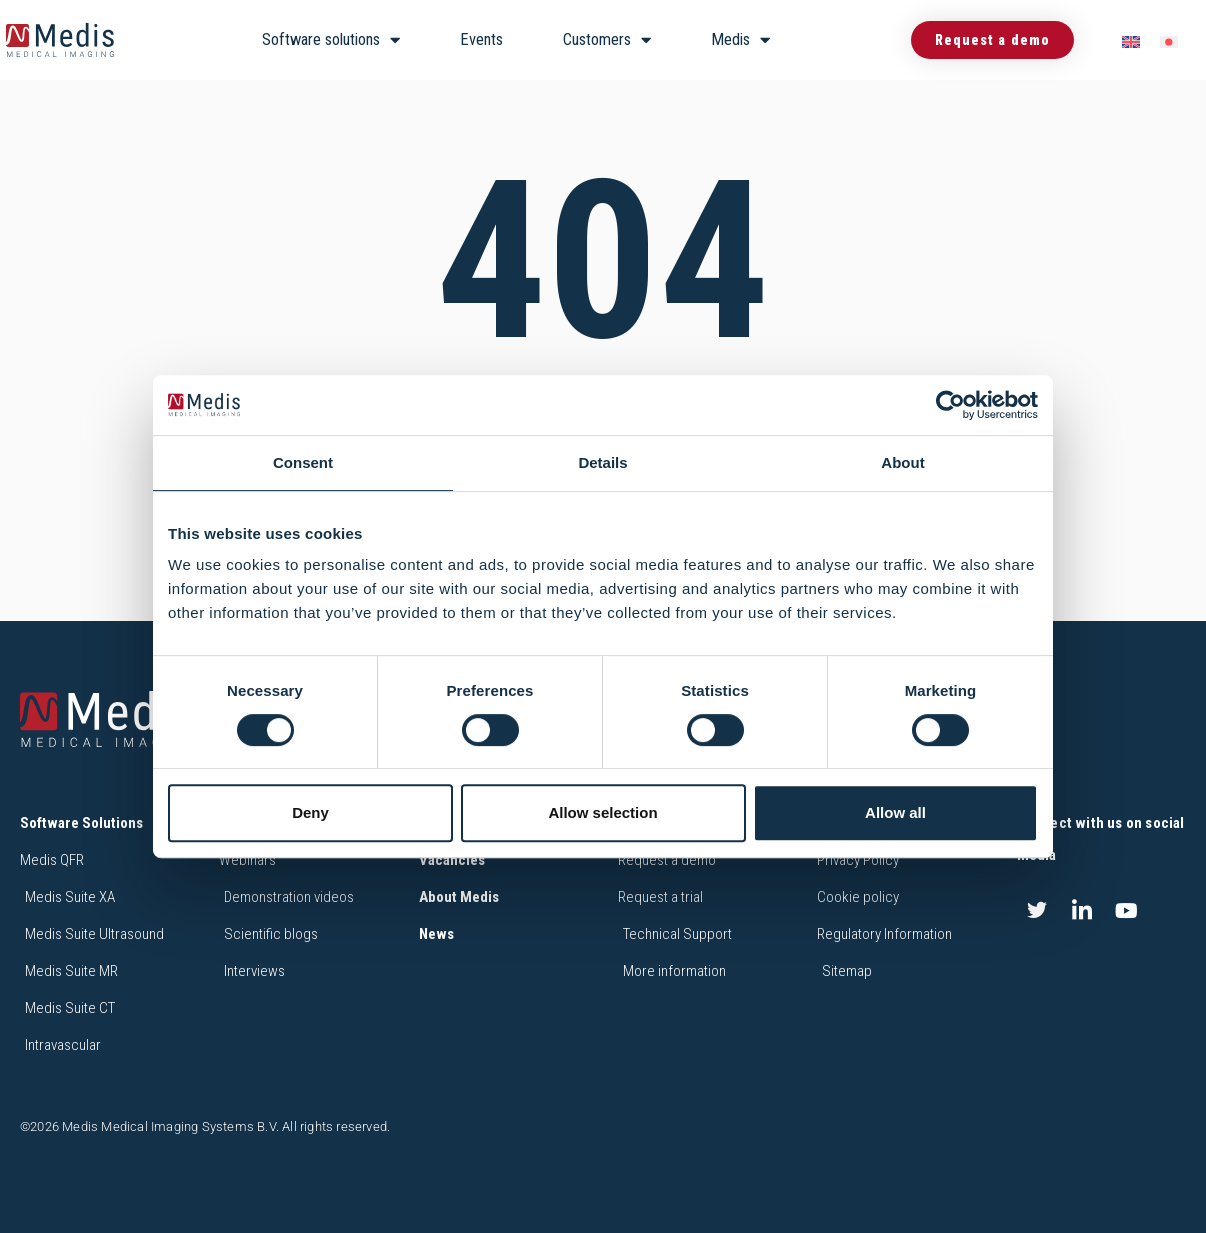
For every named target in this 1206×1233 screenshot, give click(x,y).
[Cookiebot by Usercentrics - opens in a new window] (950, 405)
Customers (607, 40)
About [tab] (902, 462)
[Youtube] (1127, 911)
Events (481, 39)
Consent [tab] (303, 462)
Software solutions (331, 40)
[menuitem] (1131, 40)
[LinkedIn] (1082, 911)
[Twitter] (1037, 911)
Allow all (895, 812)
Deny (310, 812)
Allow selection (602, 812)
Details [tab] (602, 462)
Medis (740, 40)
